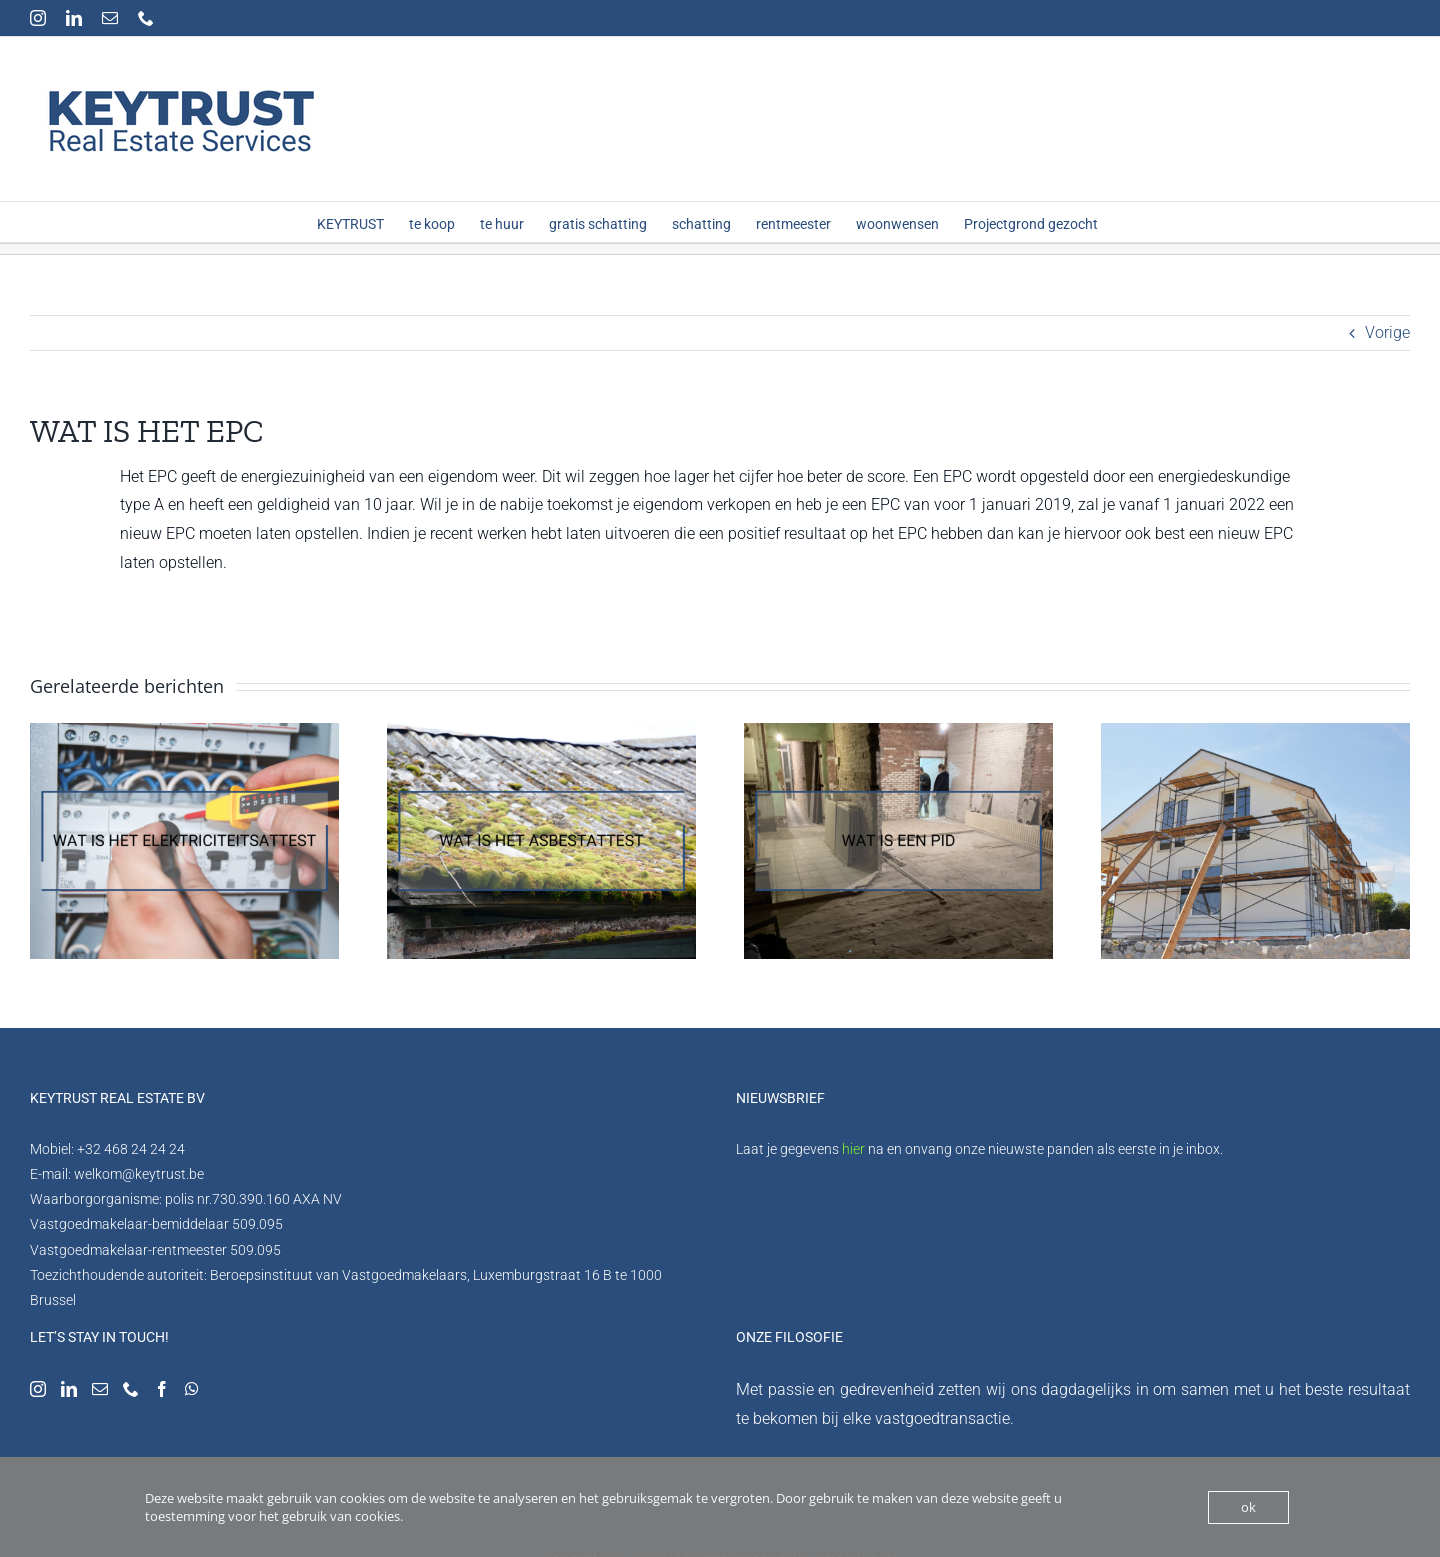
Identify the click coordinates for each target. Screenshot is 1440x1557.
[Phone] (131, 1389)
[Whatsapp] (192, 1389)
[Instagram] (38, 1389)
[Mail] (100, 1389)
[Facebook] (162, 1389)
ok (1248, 1507)
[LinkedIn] (69, 1389)
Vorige (1387, 332)
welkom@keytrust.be (139, 1174)
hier (853, 1149)
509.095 (257, 1224)
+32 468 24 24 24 (131, 1149)
